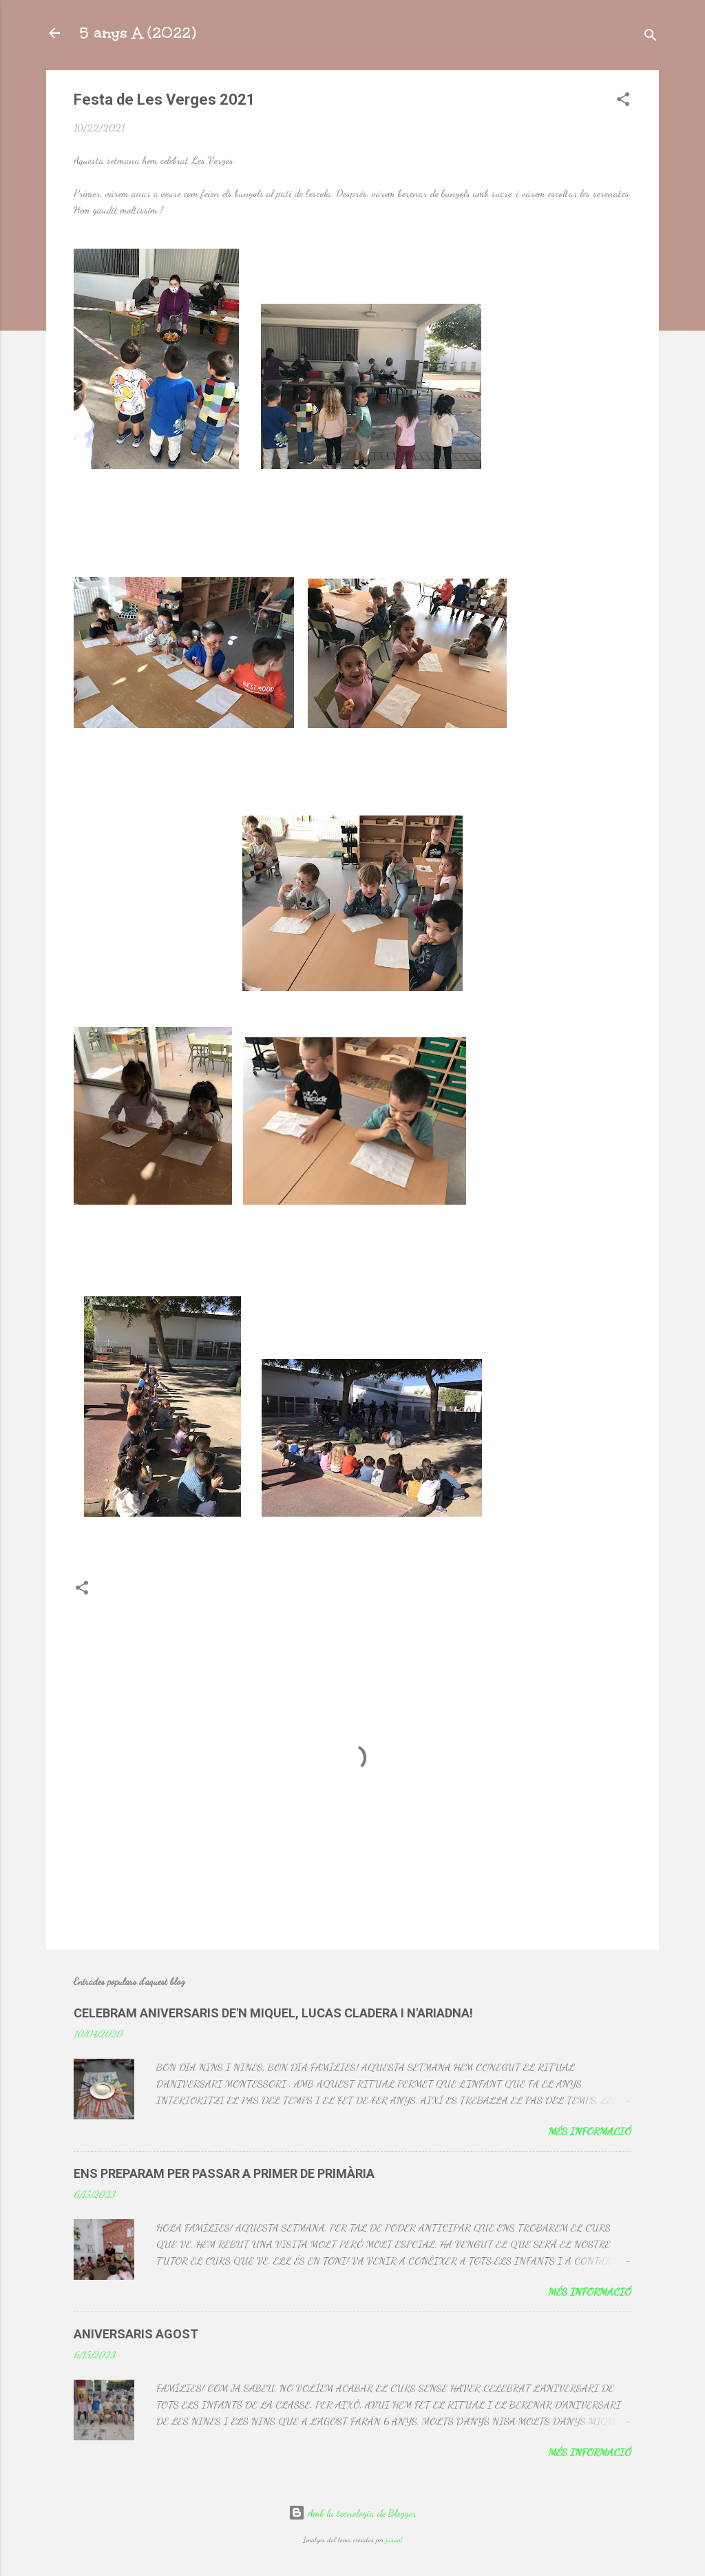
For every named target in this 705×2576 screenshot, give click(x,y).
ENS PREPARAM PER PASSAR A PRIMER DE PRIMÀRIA (224, 2173)
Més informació (590, 2131)
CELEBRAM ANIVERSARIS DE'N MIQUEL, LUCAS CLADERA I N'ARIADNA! (273, 2013)
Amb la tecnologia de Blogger (352, 2512)
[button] (623, 101)
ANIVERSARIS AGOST (136, 2334)
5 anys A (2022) (137, 33)
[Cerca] (650, 38)
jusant (394, 2539)
